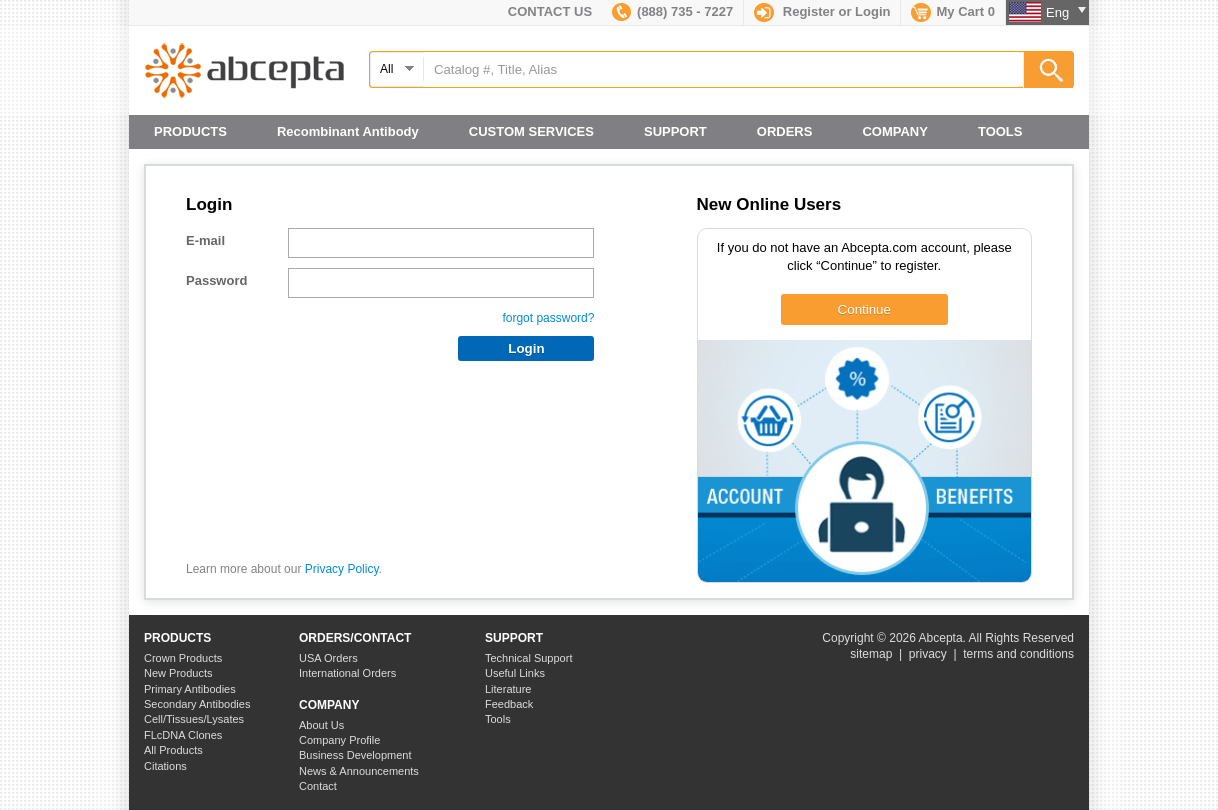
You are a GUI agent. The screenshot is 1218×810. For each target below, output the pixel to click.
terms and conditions (1018, 654)
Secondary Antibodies (197, 704)
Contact (318, 786)
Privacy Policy (342, 569)
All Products (173, 750)
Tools (498, 719)
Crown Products (183, 658)
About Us (321, 725)
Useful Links (515, 673)
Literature (508, 689)
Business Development (355, 755)
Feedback (509, 704)
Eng (1066, 12)
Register (809, 11)
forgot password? (548, 318)
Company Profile (339, 740)
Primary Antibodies (190, 689)
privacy (928, 654)
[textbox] (721, 69)
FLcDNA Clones (183, 735)
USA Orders (328, 658)
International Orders (347, 673)
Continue (864, 309)
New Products (178, 673)
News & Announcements (359, 771)
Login (872, 11)
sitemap (871, 654)
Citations (165, 766)
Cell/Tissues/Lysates (194, 719)
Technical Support (528, 658)
